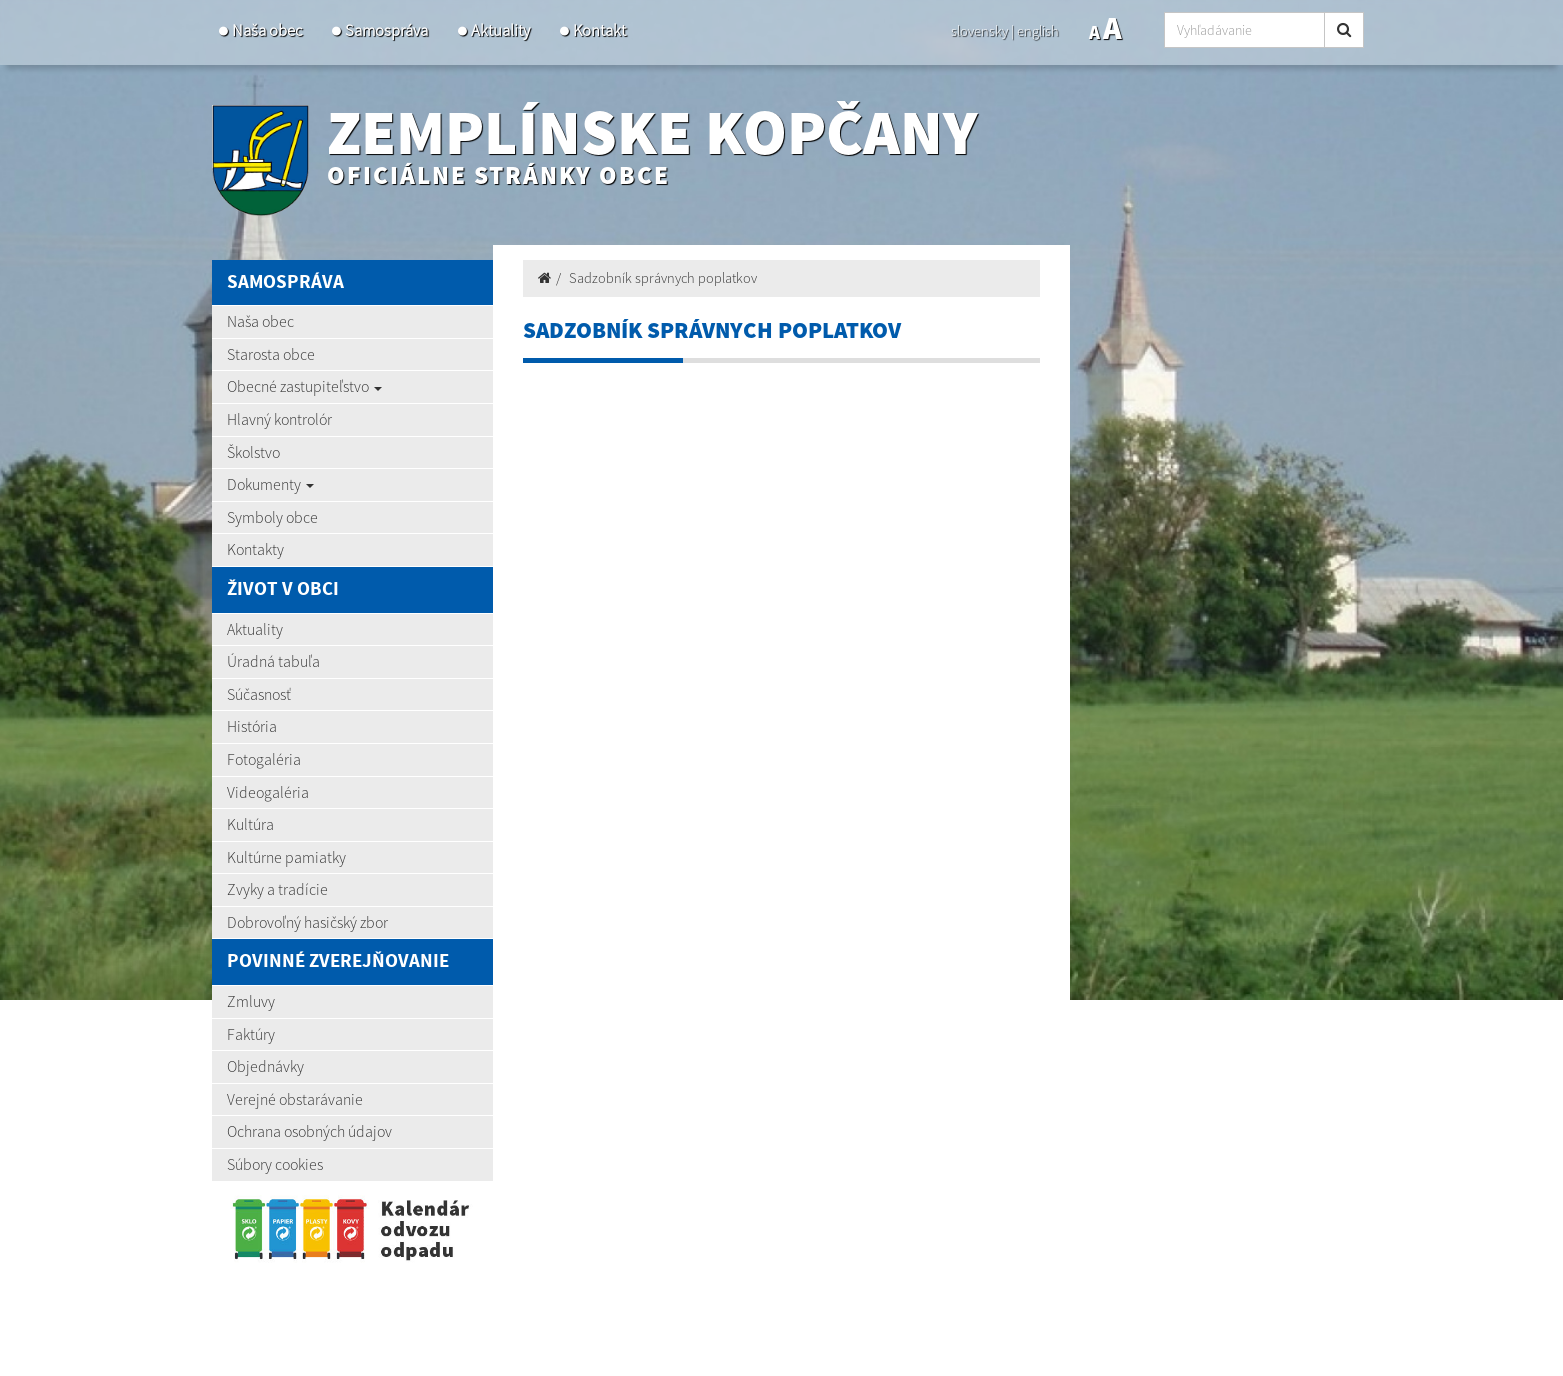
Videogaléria (268, 792)
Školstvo (253, 452)
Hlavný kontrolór (279, 419)
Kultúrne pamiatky (286, 857)
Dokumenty (270, 484)
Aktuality (500, 30)
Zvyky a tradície (277, 889)
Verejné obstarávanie (295, 1099)
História (252, 726)
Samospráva (386, 30)
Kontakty (255, 549)
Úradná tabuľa (273, 661)
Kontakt (599, 30)
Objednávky (265, 1066)
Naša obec (267, 30)
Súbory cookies (275, 1164)
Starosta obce (271, 354)
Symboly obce (272, 517)
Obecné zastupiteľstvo (304, 386)
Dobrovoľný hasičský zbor (307, 922)
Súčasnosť (259, 694)
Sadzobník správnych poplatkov (663, 278)
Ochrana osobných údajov (309, 1131)
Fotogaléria (264, 759)
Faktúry (251, 1034)
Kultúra (250, 824)
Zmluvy (251, 1001)
